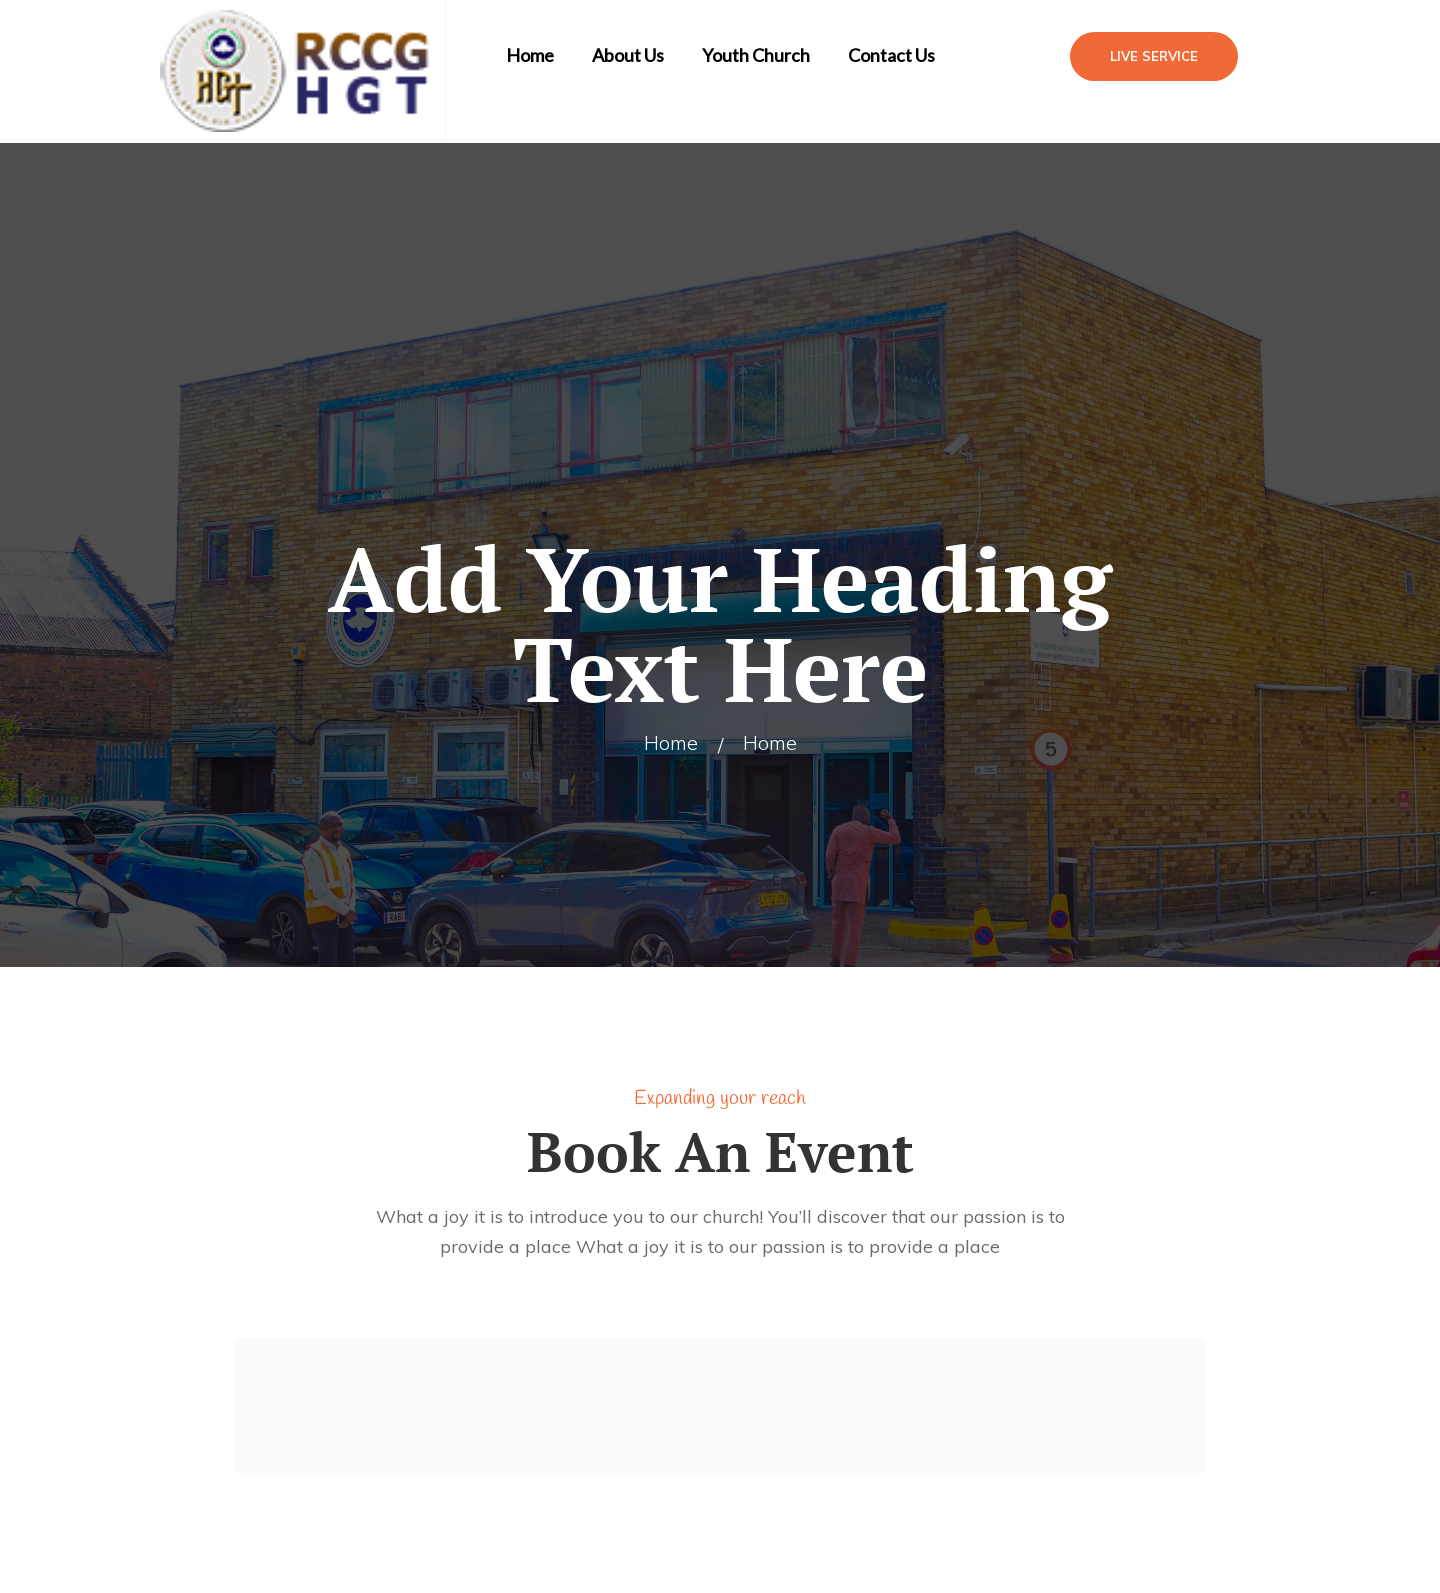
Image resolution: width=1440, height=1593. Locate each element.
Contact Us (891, 55)
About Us (628, 55)
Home (530, 55)
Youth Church (756, 55)
